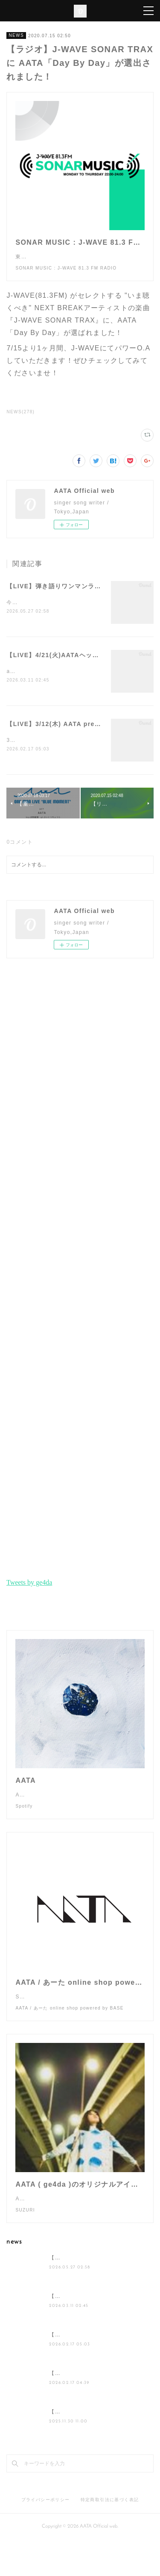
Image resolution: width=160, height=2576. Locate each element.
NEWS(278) (20, 420)
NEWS (16, 35)
